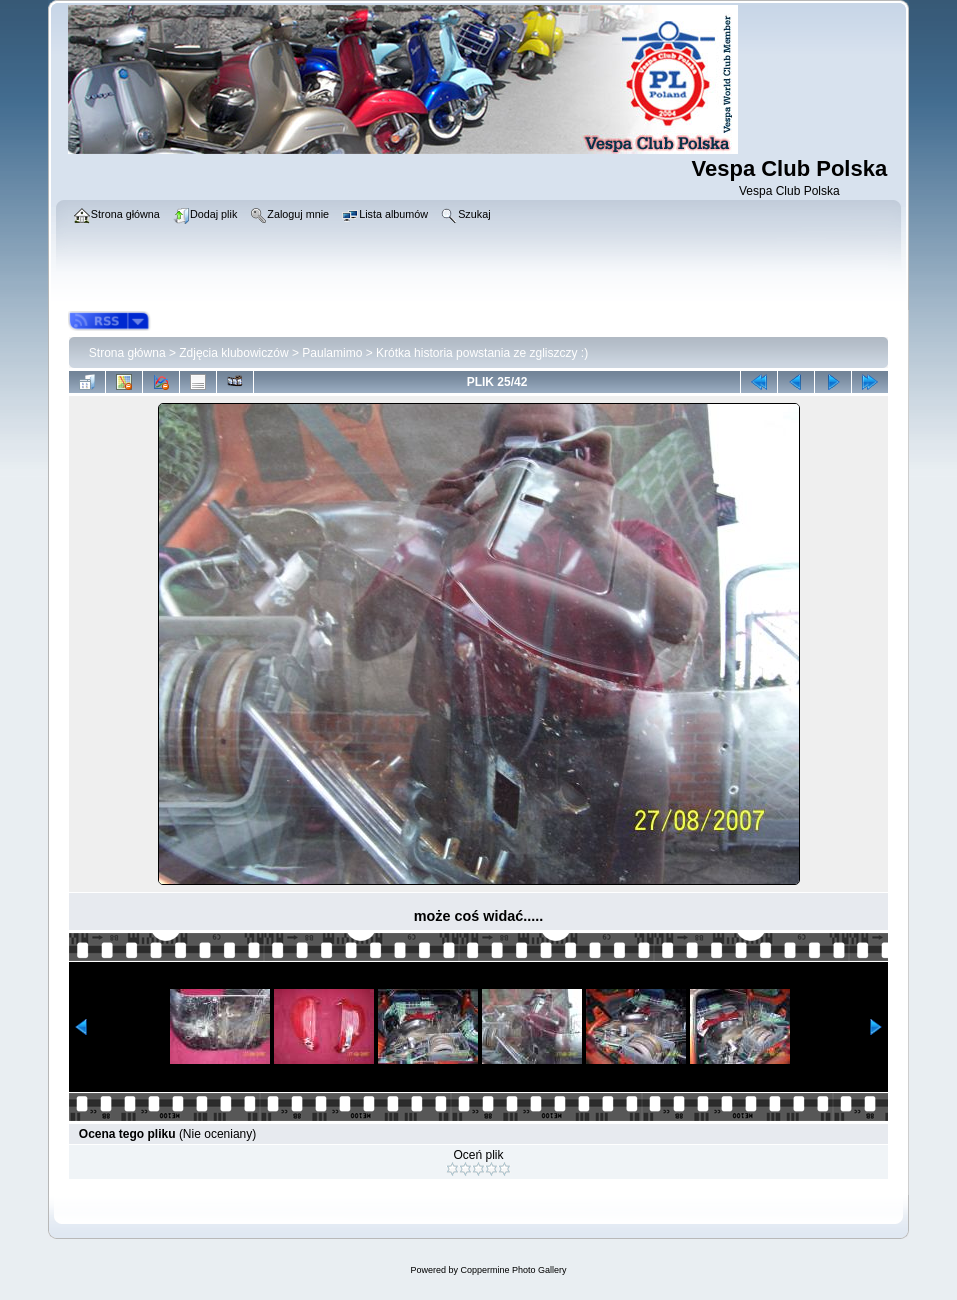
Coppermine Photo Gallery (513, 1270)
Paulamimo (332, 353)
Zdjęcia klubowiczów (233, 353)
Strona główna (127, 353)
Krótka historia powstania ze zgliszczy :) (482, 353)
